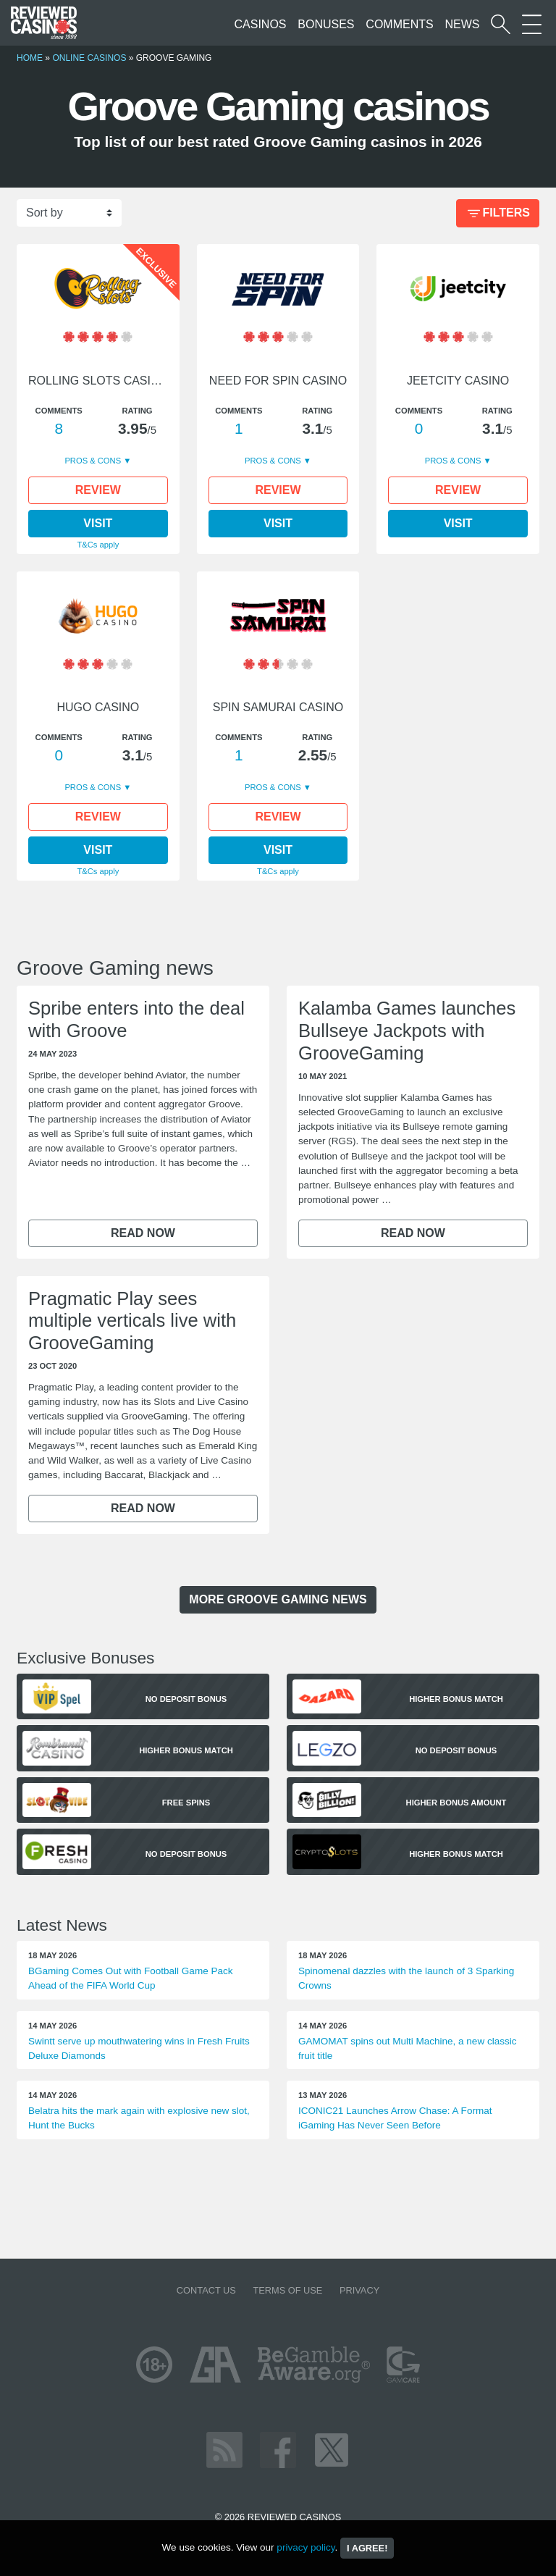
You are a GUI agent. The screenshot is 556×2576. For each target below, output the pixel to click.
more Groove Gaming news (277, 1599)
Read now (143, 1233)
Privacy (359, 2290)
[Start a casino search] (500, 24)
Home (30, 58)
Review (98, 490)
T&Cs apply (98, 544)
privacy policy (305, 2547)
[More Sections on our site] (531, 24)
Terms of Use (287, 2290)
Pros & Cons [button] (93, 460)
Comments (399, 24)
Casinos (261, 24)
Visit (97, 523)
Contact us (206, 2290)
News (462, 24)
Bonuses (326, 24)
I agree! (367, 2548)
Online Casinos (89, 58)
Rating (137, 410)
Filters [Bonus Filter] (497, 214)
